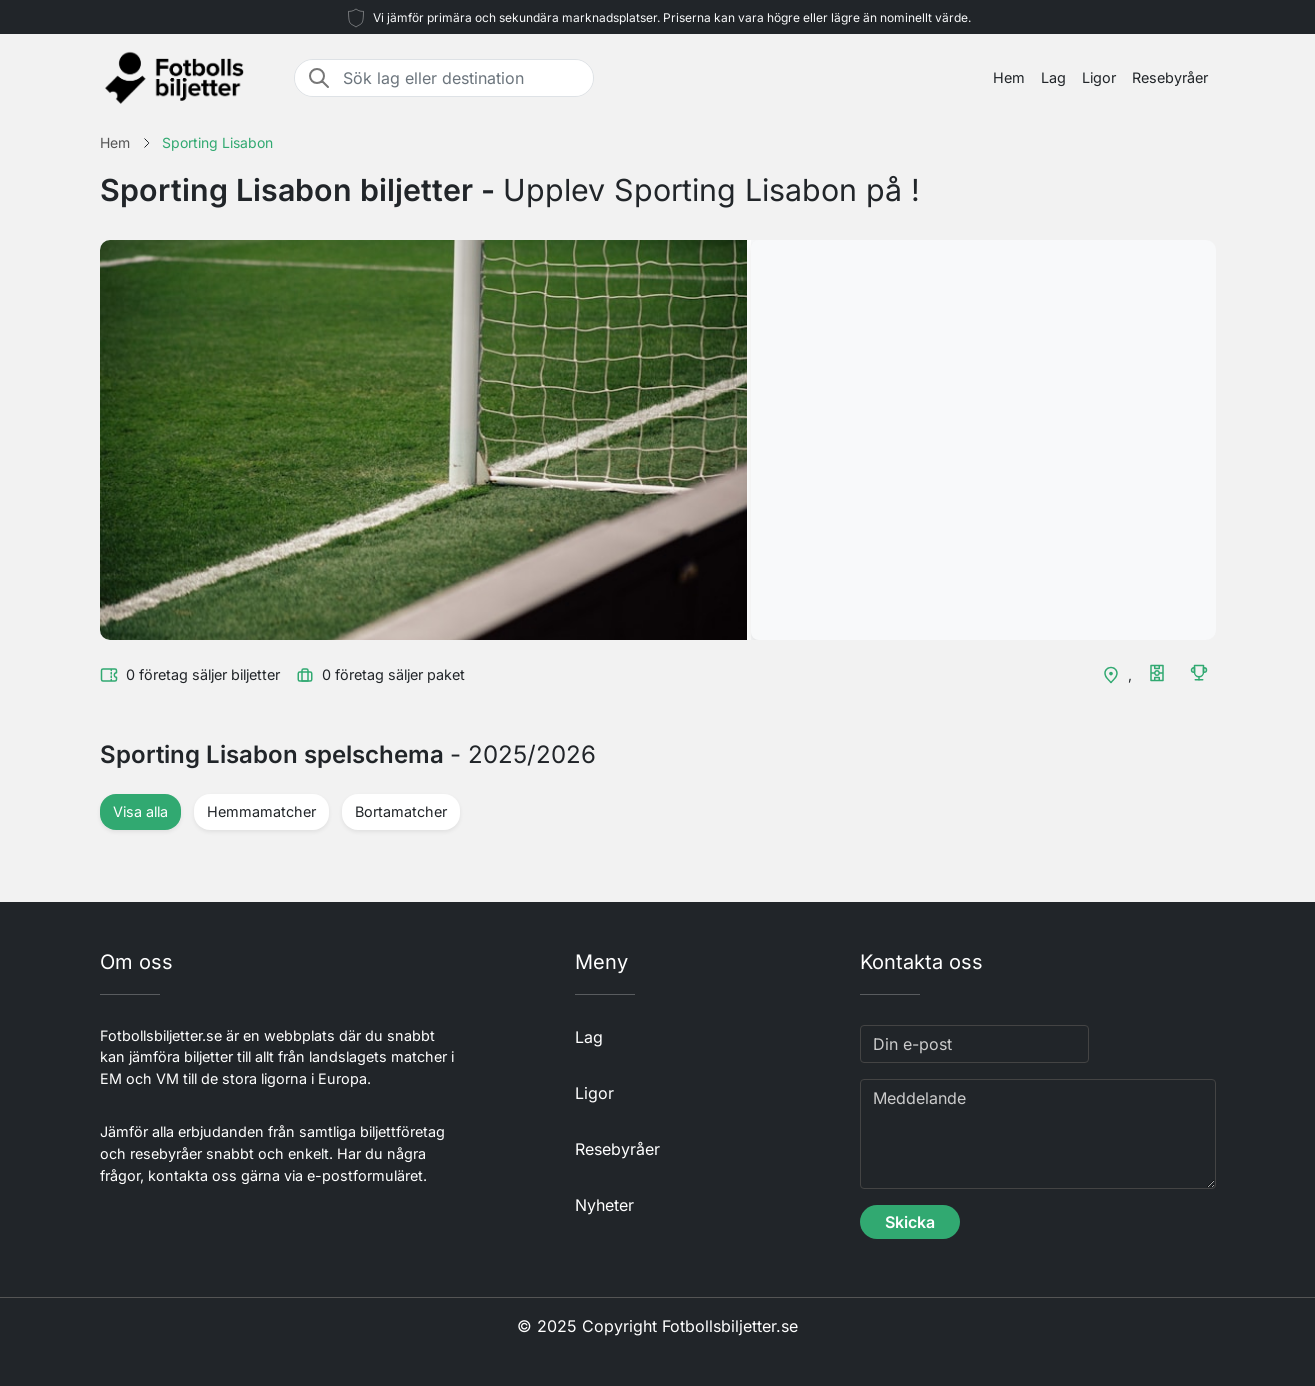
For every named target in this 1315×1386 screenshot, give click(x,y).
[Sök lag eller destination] (462, 78)
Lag (1053, 77)
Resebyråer (1170, 77)
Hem (1009, 77)
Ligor (1099, 77)
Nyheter (604, 1205)
